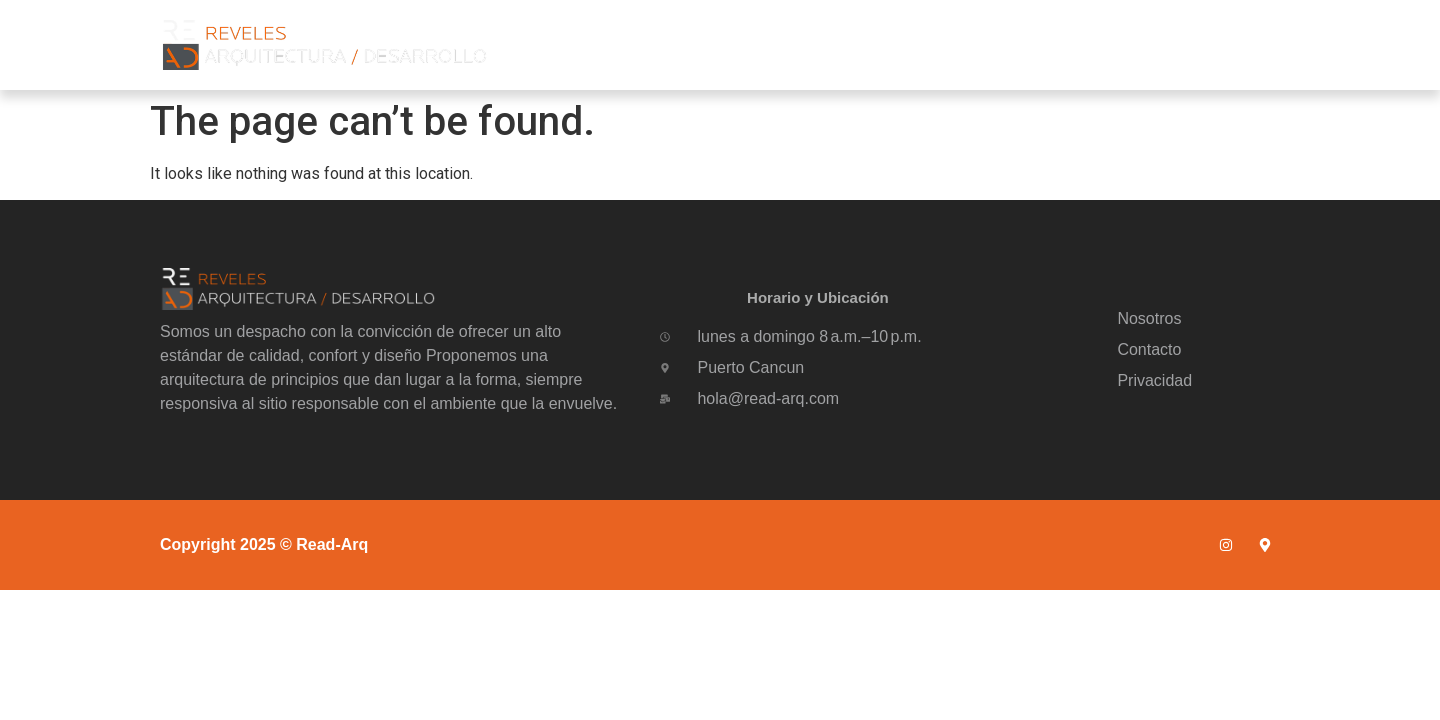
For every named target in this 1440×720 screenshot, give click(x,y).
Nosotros (981, 44)
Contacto (1205, 44)
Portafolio (1093, 44)
